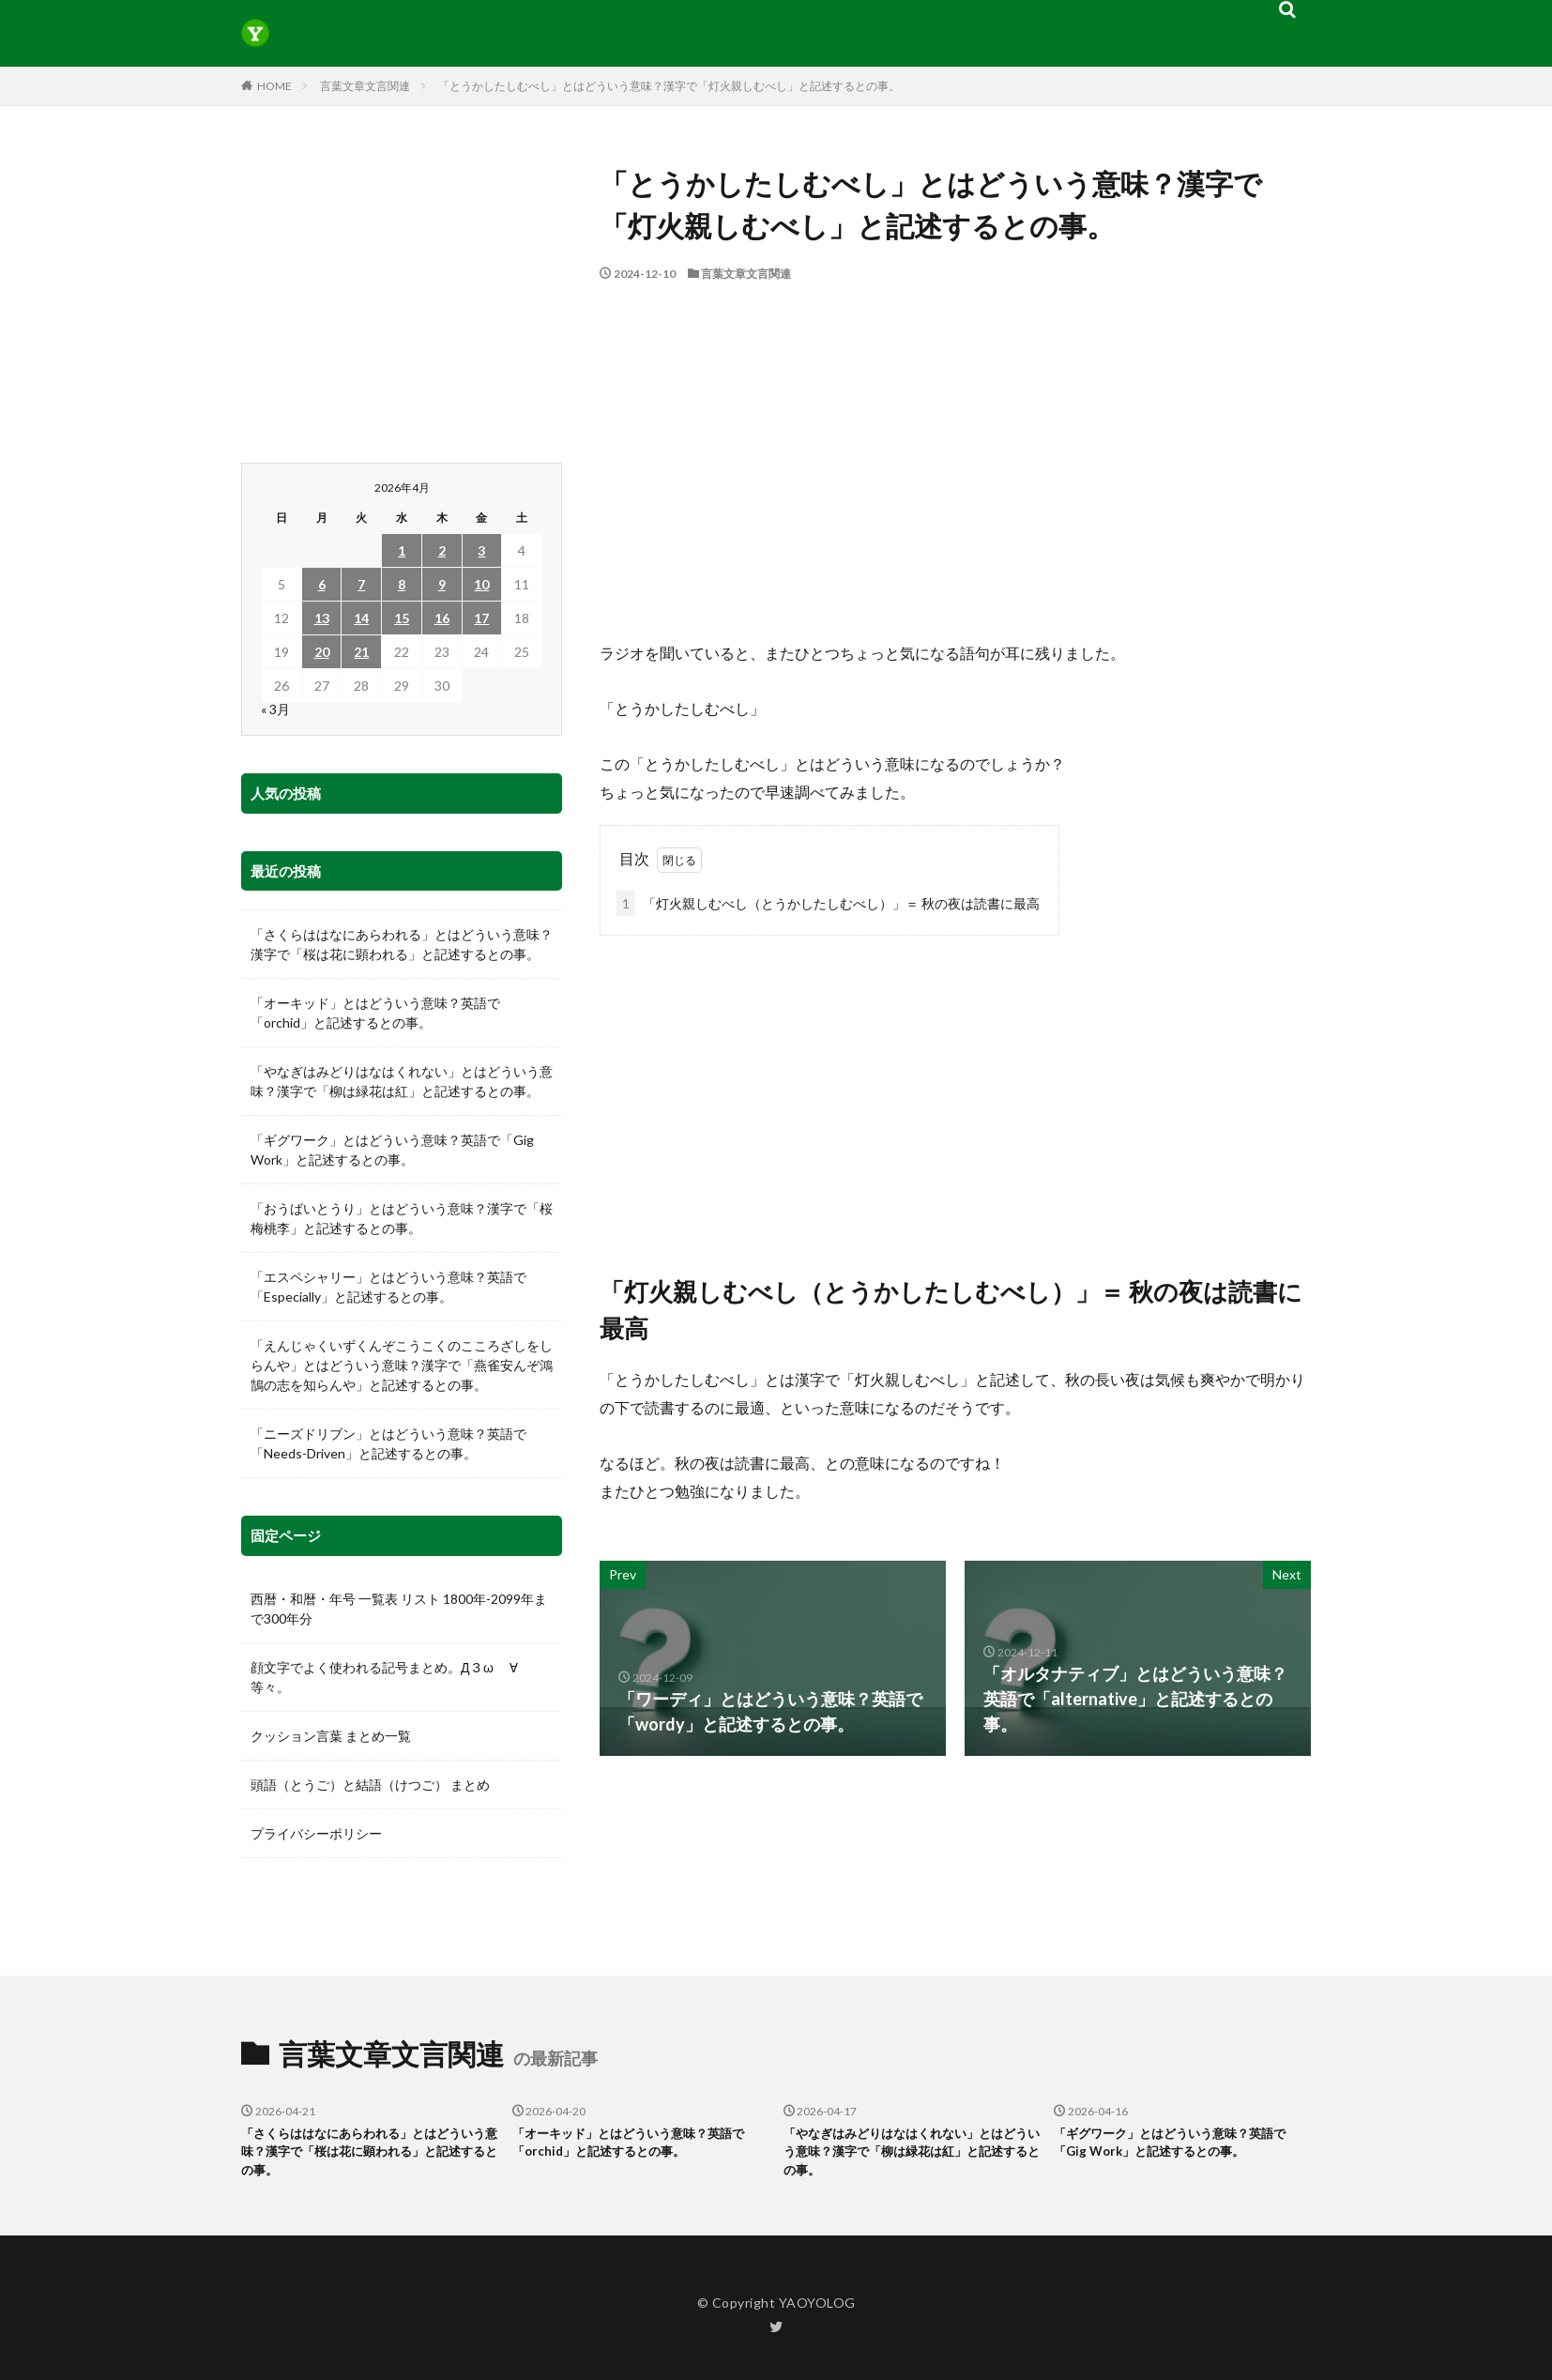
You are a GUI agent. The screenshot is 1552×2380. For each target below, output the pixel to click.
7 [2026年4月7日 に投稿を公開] (361, 584)
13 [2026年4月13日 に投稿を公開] (321, 618)
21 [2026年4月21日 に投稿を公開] (361, 652)
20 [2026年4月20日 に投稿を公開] (321, 652)
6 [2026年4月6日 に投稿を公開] (322, 584)
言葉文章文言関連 (365, 86)
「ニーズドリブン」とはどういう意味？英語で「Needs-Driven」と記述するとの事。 (388, 1443)
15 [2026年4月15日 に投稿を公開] (401, 618)
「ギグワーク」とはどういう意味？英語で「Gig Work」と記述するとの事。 (392, 1149)
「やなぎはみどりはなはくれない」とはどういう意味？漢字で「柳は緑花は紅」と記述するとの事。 (402, 1081)
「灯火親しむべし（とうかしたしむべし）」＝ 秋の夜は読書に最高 (828, 903)
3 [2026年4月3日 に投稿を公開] (481, 550)
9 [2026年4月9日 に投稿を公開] (442, 584)
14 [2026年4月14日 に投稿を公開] (361, 618)
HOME (274, 86)
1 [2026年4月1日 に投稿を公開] (401, 550)
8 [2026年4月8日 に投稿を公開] (401, 584)
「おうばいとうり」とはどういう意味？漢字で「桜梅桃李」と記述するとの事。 (402, 1218)
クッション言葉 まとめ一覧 (331, 1736)
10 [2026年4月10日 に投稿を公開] (481, 584)
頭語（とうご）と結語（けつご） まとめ (370, 1785)
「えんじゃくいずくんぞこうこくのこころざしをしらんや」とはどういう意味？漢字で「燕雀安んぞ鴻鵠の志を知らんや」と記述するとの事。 (402, 1365)
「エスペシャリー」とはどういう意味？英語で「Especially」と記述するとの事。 (388, 1286)
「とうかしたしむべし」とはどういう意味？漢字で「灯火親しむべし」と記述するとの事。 (669, 86)
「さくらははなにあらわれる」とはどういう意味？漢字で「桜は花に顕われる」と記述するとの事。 (402, 944)
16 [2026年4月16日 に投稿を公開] (441, 618)
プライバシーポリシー (316, 1833)
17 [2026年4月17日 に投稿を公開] (481, 618)
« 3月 (275, 709)
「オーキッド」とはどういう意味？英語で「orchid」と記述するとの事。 (375, 1012)
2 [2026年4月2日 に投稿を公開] (442, 550)
